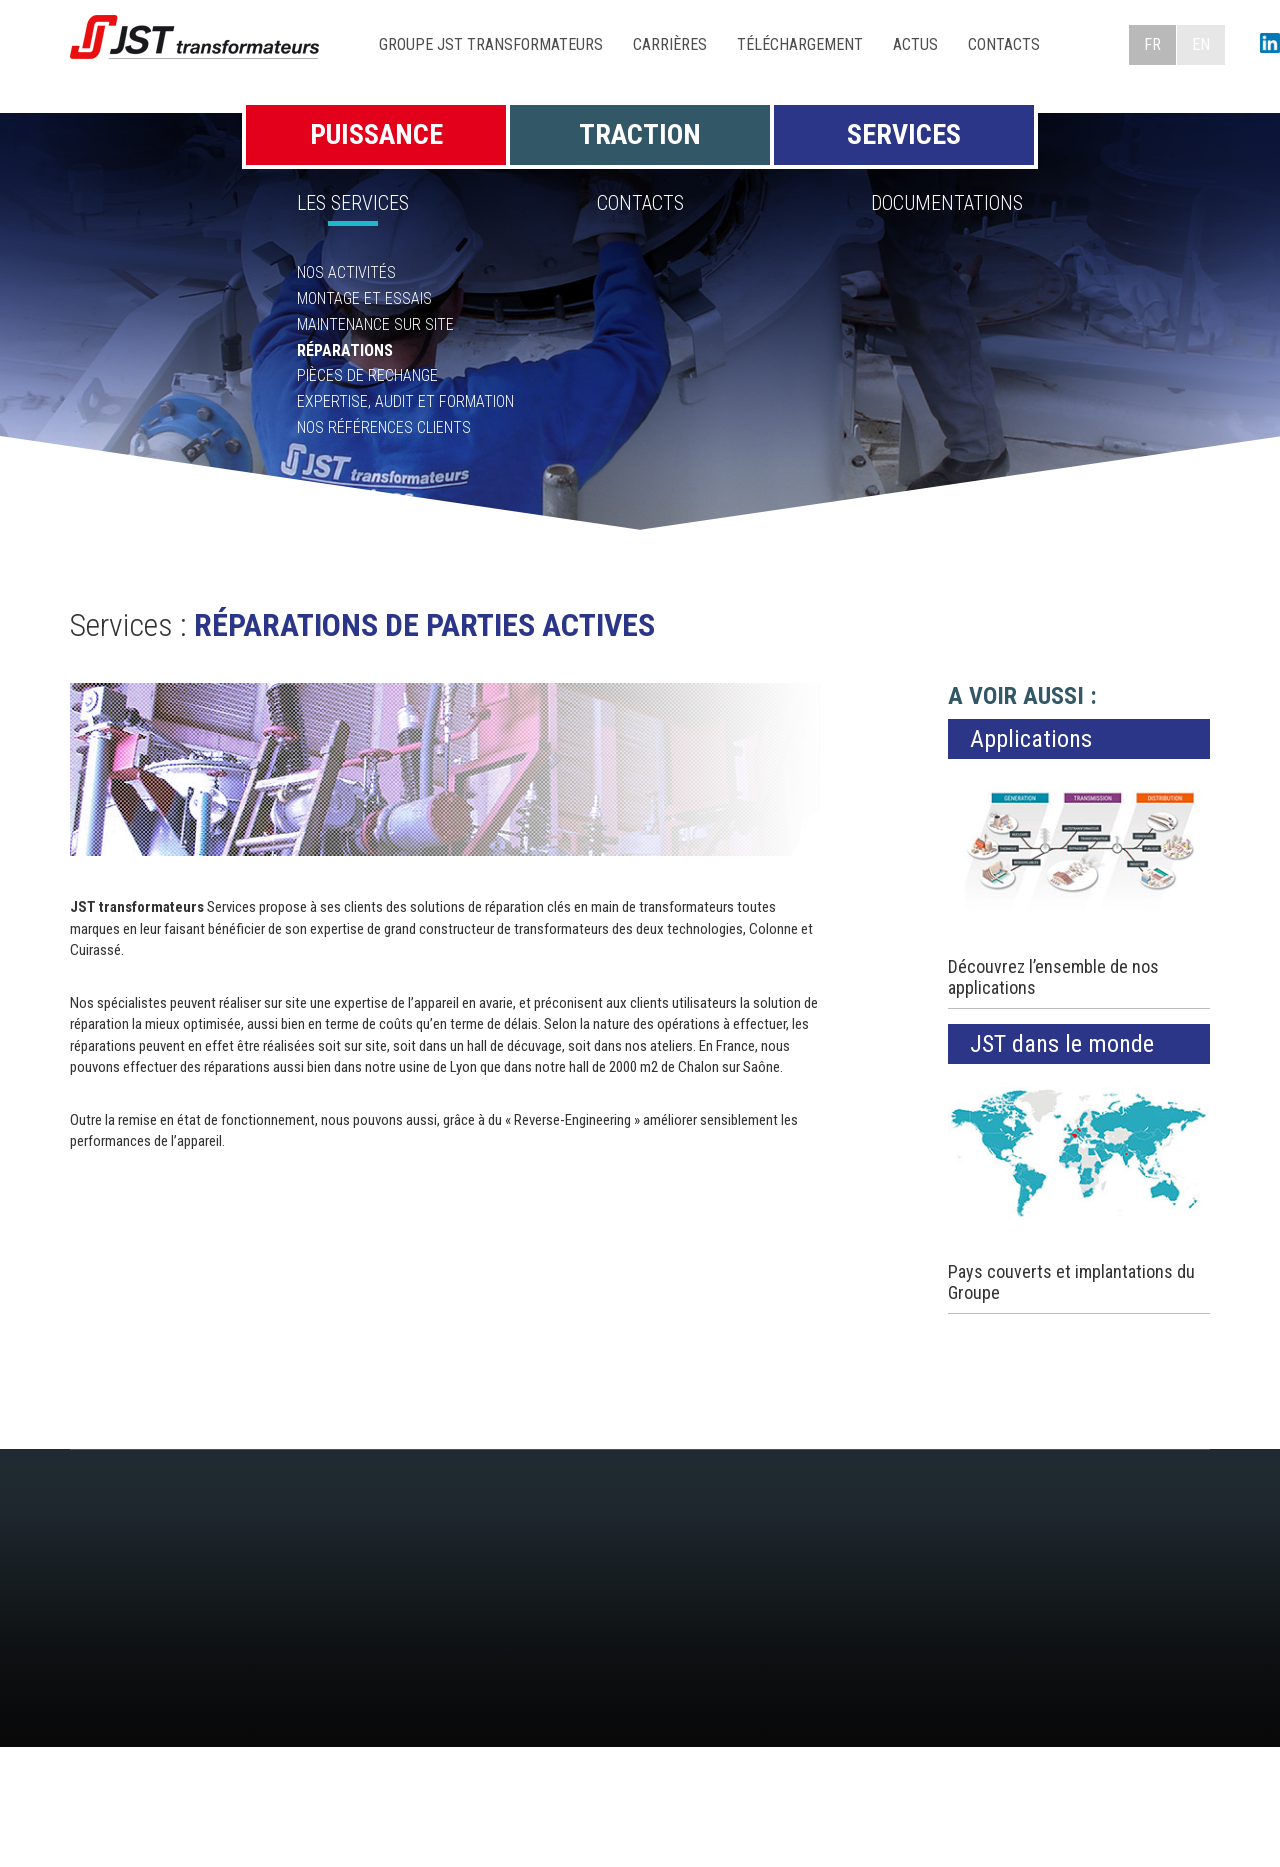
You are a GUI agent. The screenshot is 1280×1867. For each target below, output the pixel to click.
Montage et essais (364, 298)
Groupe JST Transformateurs (491, 44)
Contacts (1004, 44)
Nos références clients (384, 427)
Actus (915, 44)
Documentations (947, 203)
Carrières (670, 44)
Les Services (353, 203)
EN (1201, 44)
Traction (640, 134)
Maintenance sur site (375, 324)
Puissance (376, 134)
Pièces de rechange (367, 375)
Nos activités (346, 272)
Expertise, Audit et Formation (405, 401)
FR (1152, 44)
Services (904, 134)
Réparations (345, 350)
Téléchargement (800, 44)
